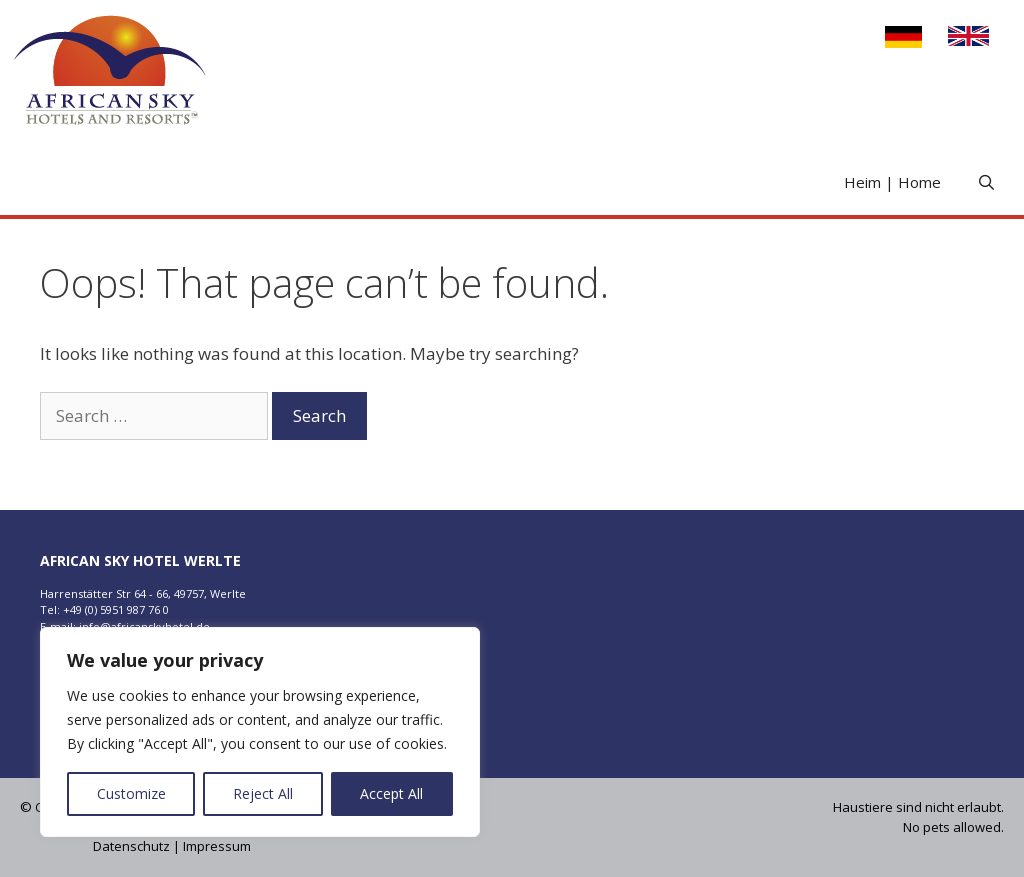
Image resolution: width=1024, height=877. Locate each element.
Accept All (391, 793)
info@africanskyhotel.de (144, 626)
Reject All (263, 793)
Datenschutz (131, 846)
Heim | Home (892, 182)
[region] (260, 732)
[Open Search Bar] (986, 182)
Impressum (217, 846)
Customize (131, 793)
